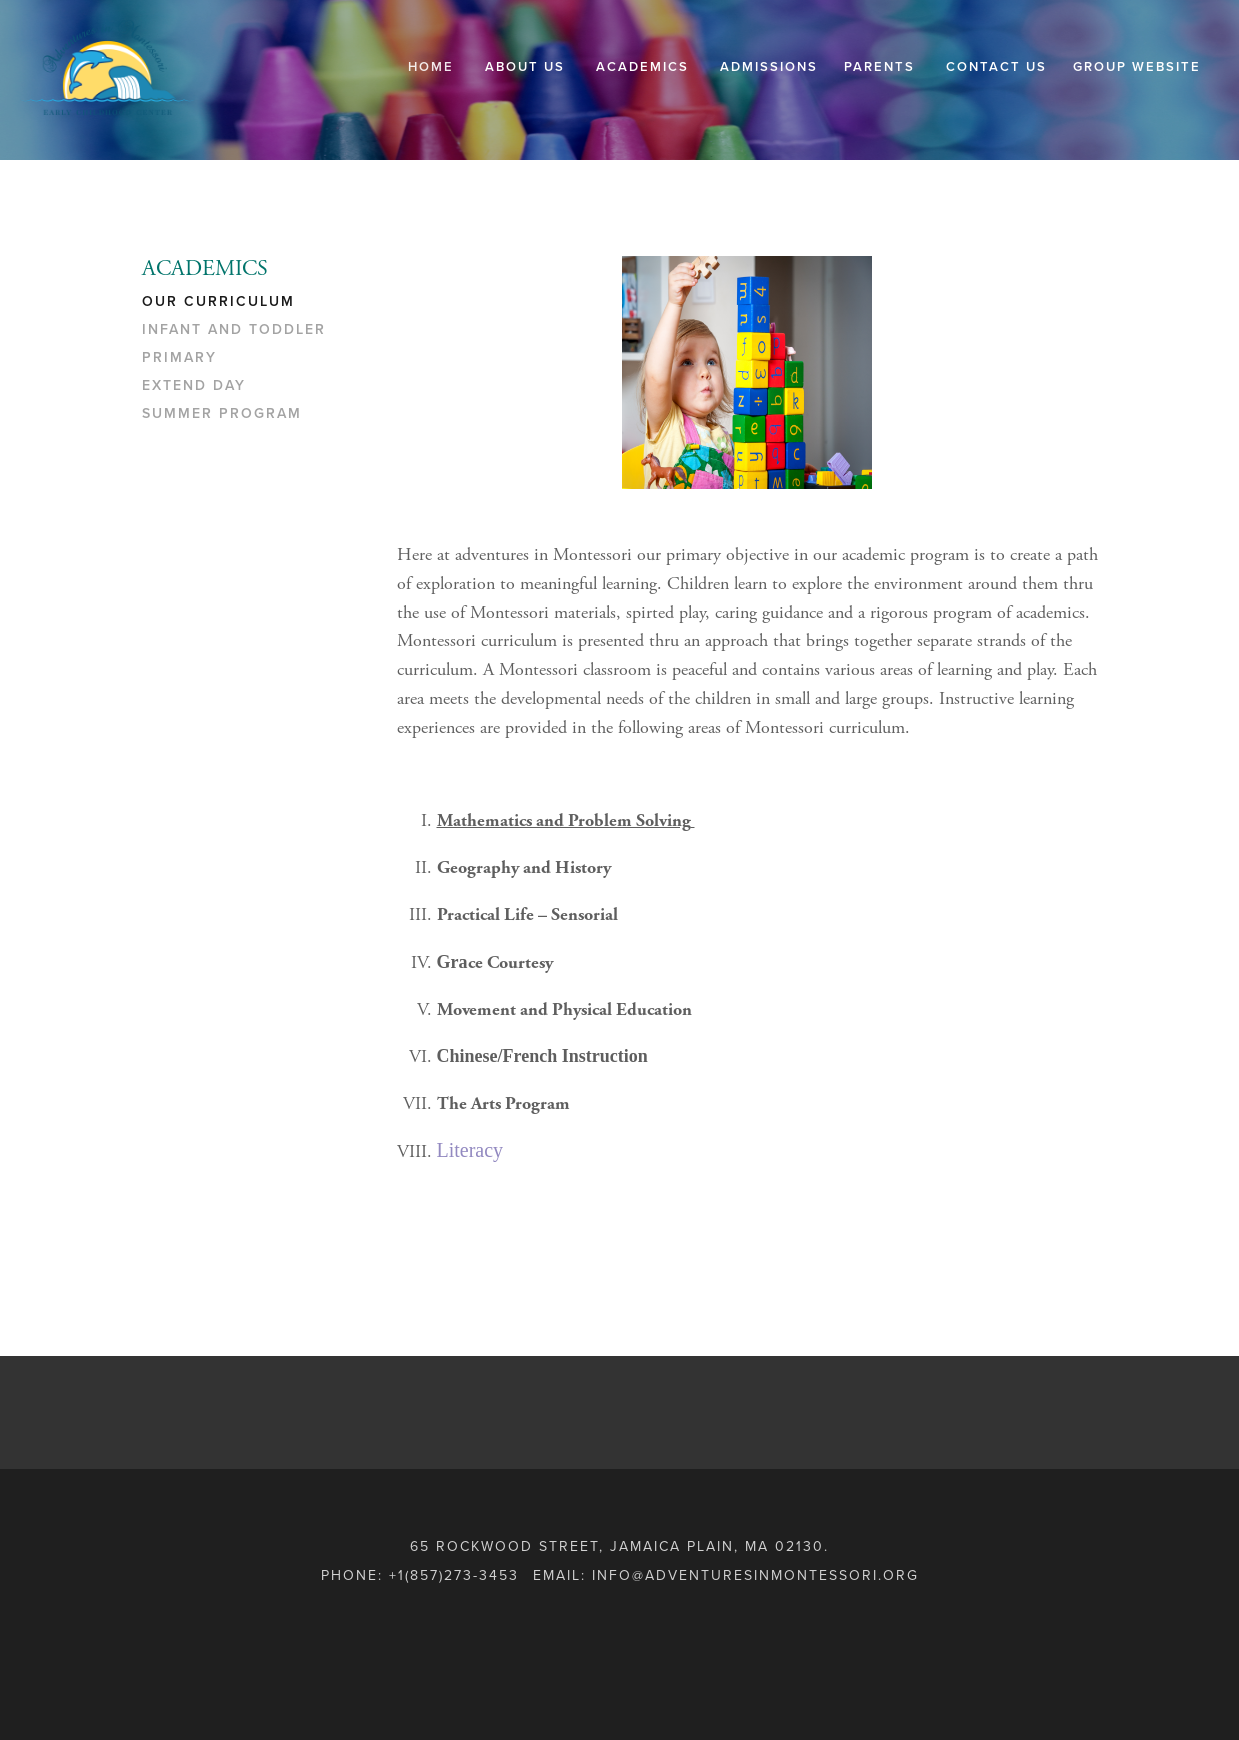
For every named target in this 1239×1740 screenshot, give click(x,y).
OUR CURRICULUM (218, 301)
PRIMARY (179, 357)
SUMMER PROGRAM (222, 413)
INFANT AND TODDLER (234, 329)
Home (431, 67)
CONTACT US (996, 67)
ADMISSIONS (769, 67)
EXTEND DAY (194, 385)
